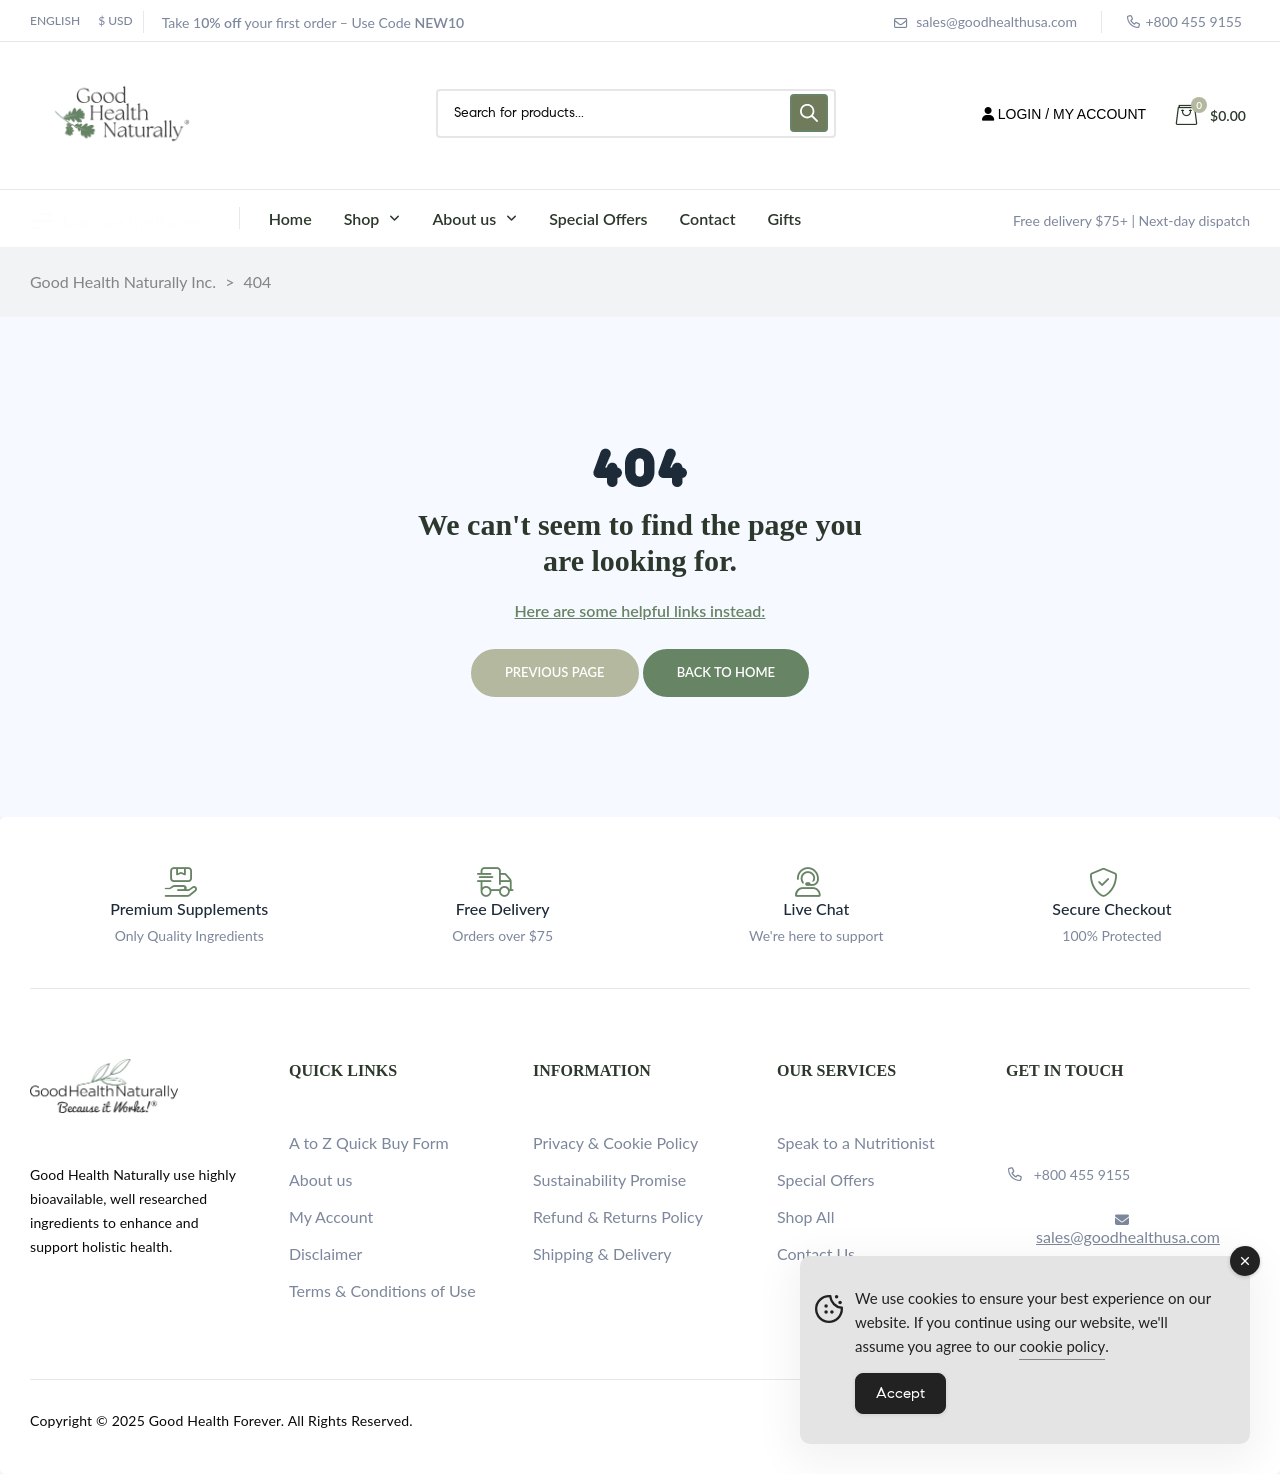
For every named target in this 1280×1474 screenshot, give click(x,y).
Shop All (805, 1216)
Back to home (726, 672)
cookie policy (1062, 1346)
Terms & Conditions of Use (382, 1290)
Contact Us (816, 1253)
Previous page (555, 672)
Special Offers (826, 1179)
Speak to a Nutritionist (856, 1142)
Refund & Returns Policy (618, 1216)
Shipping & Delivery (602, 1253)
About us (320, 1179)
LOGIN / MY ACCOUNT (1064, 114)
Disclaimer (325, 1253)
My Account (331, 1216)
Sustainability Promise (609, 1179)
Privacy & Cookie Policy (615, 1142)
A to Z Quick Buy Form (369, 1142)
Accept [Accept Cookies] (900, 1393)
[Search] (809, 113)
